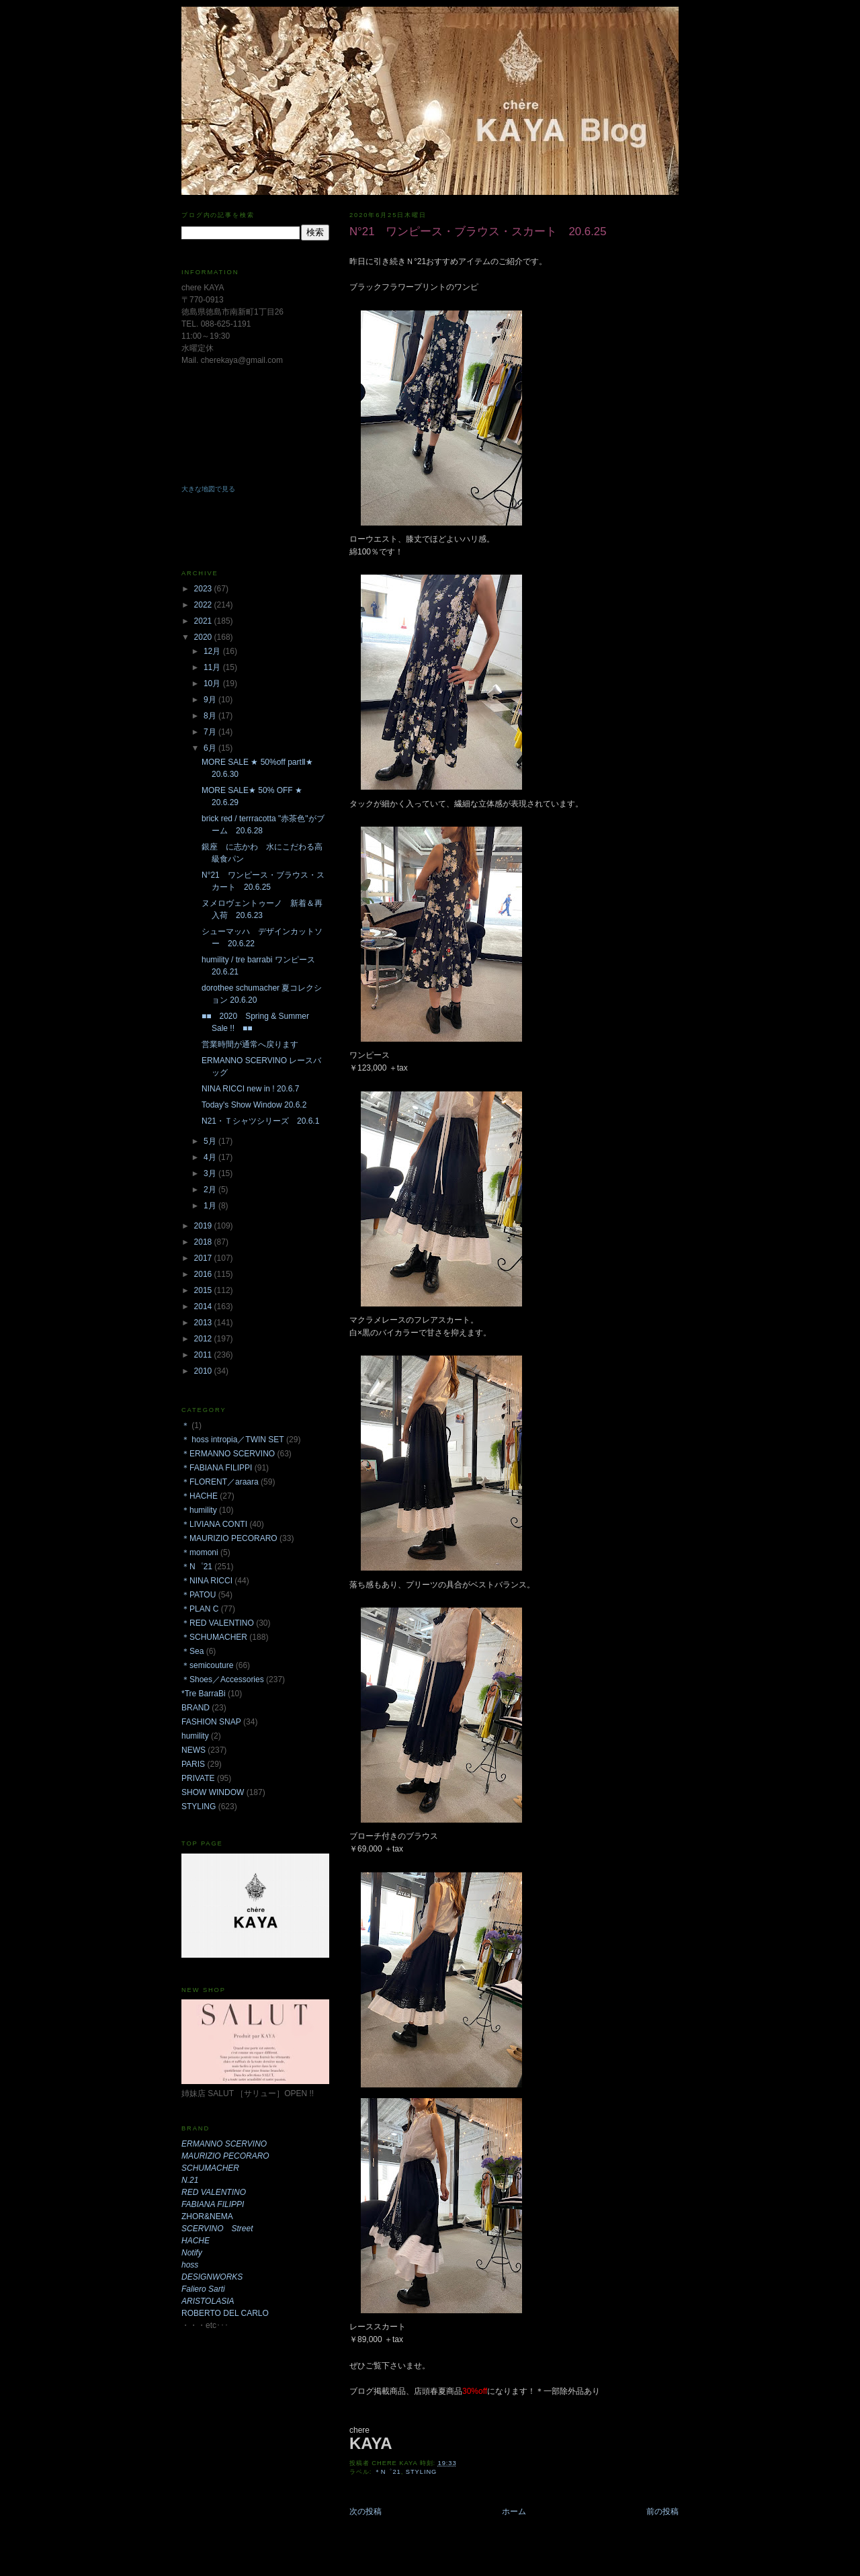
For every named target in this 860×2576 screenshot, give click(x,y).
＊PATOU (198, 1594)
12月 (213, 651)
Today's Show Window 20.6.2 (254, 1105)
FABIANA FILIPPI (212, 2204)
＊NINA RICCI (206, 1580)
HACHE (195, 2240)
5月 (211, 1141)
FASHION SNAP (211, 1722)
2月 (211, 1189)
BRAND (195, 1707)
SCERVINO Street (217, 2228)
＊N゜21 (387, 2471)
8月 (211, 715)
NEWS (193, 1750)
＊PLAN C (199, 1609)
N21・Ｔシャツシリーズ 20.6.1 (260, 1121)
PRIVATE (198, 1778)
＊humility (199, 1510)
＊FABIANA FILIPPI (216, 1467)
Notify (191, 2252)
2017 (204, 1258)
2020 (204, 637)
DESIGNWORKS (212, 2277)
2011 (204, 1355)
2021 (204, 621)
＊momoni (199, 1552)
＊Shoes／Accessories (222, 1679)
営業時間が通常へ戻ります (250, 1044)
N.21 (189, 2180)
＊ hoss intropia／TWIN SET (232, 1439)
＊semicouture (207, 1665)
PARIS (193, 1764)
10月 (213, 683)
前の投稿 (662, 2511)
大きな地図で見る (208, 489)
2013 (204, 1322)
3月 (211, 1173)
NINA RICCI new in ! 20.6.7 (250, 1088)
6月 (211, 748)
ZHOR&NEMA (207, 2216)
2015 (204, 1290)
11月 (213, 667)
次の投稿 (365, 2511)
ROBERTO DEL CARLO (225, 2313)
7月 (211, 732)
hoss (189, 2265)
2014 (204, 1306)
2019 (204, 1226)
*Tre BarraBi (203, 1693)
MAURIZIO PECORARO (225, 2156)
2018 (204, 1242)
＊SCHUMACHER (214, 1637)
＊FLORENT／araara (220, 1482)
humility (195, 1736)
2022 (204, 605)
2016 (204, 1274)
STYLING (421, 2471)
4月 (211, 1157)
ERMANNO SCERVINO (224, 2144)
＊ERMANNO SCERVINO (228, 1453)
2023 (204, 588)
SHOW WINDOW (212, 1792)
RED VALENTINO (213, 2192)
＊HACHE (199, 1496)
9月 (211, 699)
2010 (204, 1371)
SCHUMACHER (210, 2168)
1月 (211, 1205)
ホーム (514, 2511)
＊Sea (192, 1651)
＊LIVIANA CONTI (214, 1524)
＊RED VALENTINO (217, 1623)
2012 (204, 1338)
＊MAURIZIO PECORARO (229, 1538)
